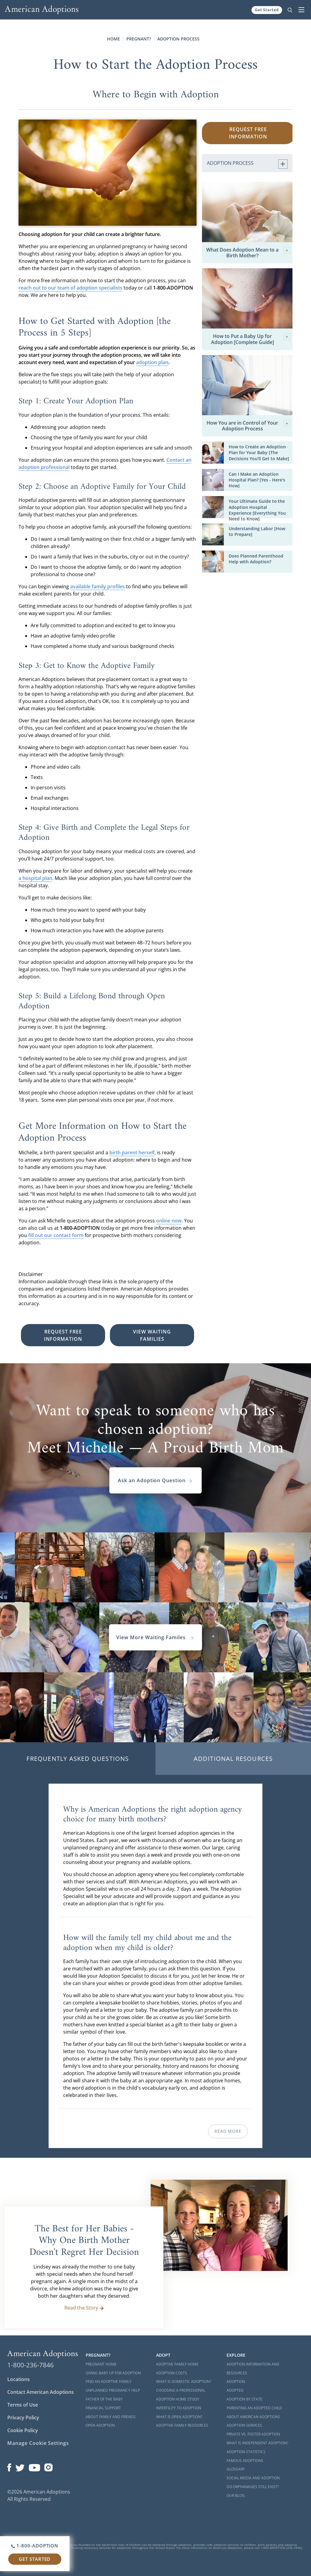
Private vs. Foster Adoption (253, 2434)
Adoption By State (244, 2399)
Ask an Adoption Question (155, 1480)
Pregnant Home (101, 2364)
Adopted (235, 2390)
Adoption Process (178, 39)
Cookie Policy (22, 2430)
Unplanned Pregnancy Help (113, 2390)
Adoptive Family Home (177, 2364)
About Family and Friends (111, 2416)
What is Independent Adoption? (257, 2443)
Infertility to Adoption (178, 2408)
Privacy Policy (23, 2417)
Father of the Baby (104, 2399)
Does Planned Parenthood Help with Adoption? (256, 559)
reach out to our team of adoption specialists (70, 287)
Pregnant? (138, 39)
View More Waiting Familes (155, 1637)
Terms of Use (22, 2404)
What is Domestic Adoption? (183, 2381)
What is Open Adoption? (179, 2416)
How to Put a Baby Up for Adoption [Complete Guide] (250, 339)
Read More (227, 2131)
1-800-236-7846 (30, 2365)
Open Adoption (100, 2425)
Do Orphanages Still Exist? (253, 2486)
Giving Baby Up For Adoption (113, 2373)
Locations (18, 2379)
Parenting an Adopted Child (254, 2408)
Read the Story (84, 2307)
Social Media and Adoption (253, 2477)
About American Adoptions (253, 2416)
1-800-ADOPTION (34, 2546)
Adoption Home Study (177, 2399)
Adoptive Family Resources (182, 2425)
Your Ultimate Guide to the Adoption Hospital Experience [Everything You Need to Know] (257, 510)
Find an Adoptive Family (109, 2381)
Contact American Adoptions (40, 2392)
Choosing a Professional (180, 2390)
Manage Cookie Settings (38, 2443)
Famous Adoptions (245, 2460)
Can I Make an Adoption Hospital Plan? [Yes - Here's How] (257, 479)
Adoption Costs (171, 2373)
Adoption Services (244, 2425)
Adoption (236, 2381)
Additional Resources (233, 1758)
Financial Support (103, 2408)
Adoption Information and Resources (253, 2369)
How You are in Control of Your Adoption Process (248, 426)
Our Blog (236, 2495)
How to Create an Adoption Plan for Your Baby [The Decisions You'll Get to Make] (259, 452)
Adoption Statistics (246, 2451)
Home (113, 39)
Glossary (236, 2469)
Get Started (267, 9)
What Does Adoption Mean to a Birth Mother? (248, 253)
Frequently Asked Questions (77, 1758)
